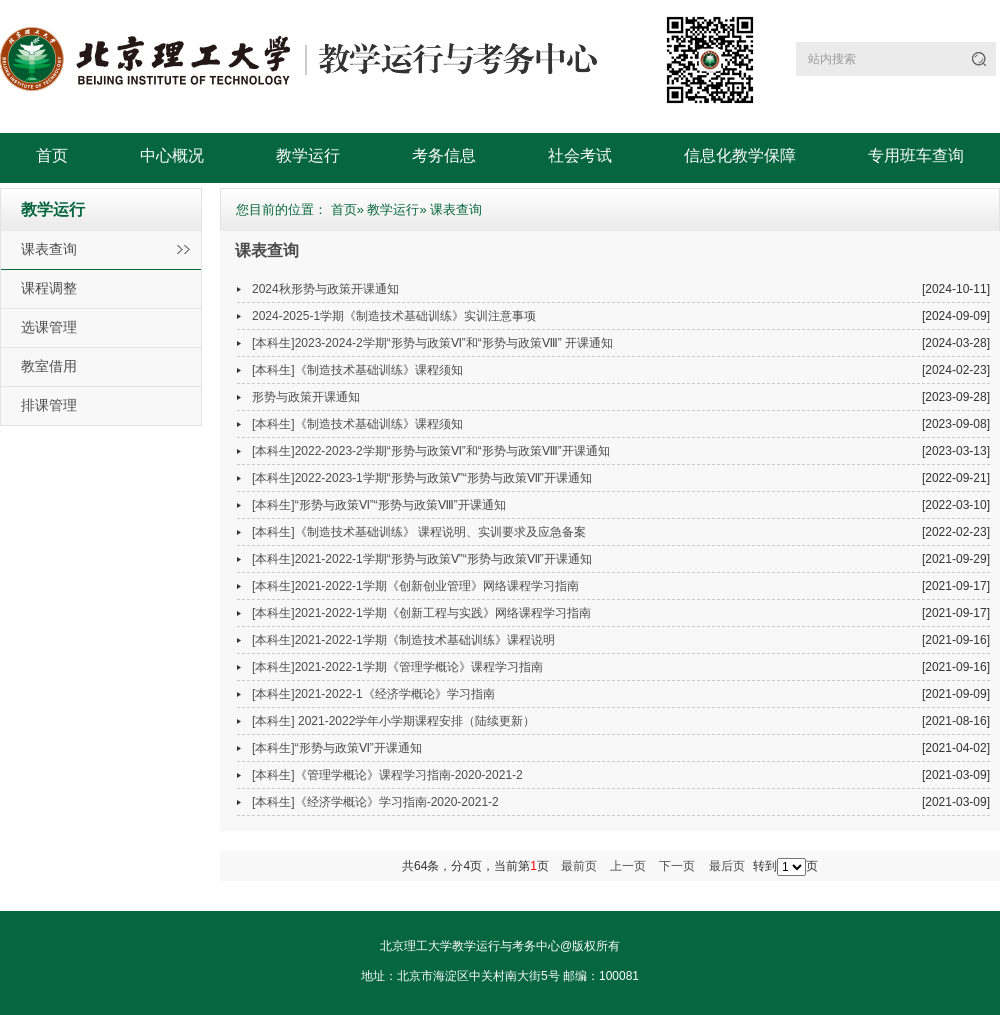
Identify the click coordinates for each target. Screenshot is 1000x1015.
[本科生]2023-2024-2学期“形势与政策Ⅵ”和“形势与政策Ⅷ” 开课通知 (432, 343)
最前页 (579, 866)
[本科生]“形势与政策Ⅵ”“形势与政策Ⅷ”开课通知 (379, 505)
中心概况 (172, 155)
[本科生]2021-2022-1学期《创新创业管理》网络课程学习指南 (415, 586)
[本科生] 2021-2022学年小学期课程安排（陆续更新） (393, 721)
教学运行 (308, 155)
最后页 (727, 866)
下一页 (677, 866)
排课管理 (49, 405)
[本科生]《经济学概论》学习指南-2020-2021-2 (375, 802)
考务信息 (444, 155)
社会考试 (580, 155)
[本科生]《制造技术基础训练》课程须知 (357, 370)
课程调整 (49, 288)
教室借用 (49, 366)
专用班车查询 (916, 155)
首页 (52, 155)
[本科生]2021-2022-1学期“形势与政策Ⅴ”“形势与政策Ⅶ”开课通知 (422, 559)
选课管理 (49, 327)
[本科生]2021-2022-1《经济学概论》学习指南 (373, 694)
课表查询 (49, 249)
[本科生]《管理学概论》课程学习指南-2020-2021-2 (387, 775)
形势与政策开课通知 (306, 397)
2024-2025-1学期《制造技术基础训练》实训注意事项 (394, 316)
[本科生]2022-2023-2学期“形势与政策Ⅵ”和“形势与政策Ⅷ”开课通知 (431, 451)
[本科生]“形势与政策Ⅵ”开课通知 (337, 748)
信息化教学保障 (740, 155)
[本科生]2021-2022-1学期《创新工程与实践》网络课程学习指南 (421, 613)
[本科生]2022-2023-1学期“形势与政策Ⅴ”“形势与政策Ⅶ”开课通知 (422, 478)
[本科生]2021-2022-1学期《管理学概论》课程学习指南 (397, 667)
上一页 (628, 866)
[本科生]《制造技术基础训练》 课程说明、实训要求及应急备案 (419, 532)
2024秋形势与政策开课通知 (325, 289)
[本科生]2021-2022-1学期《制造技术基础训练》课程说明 (403, 640)
